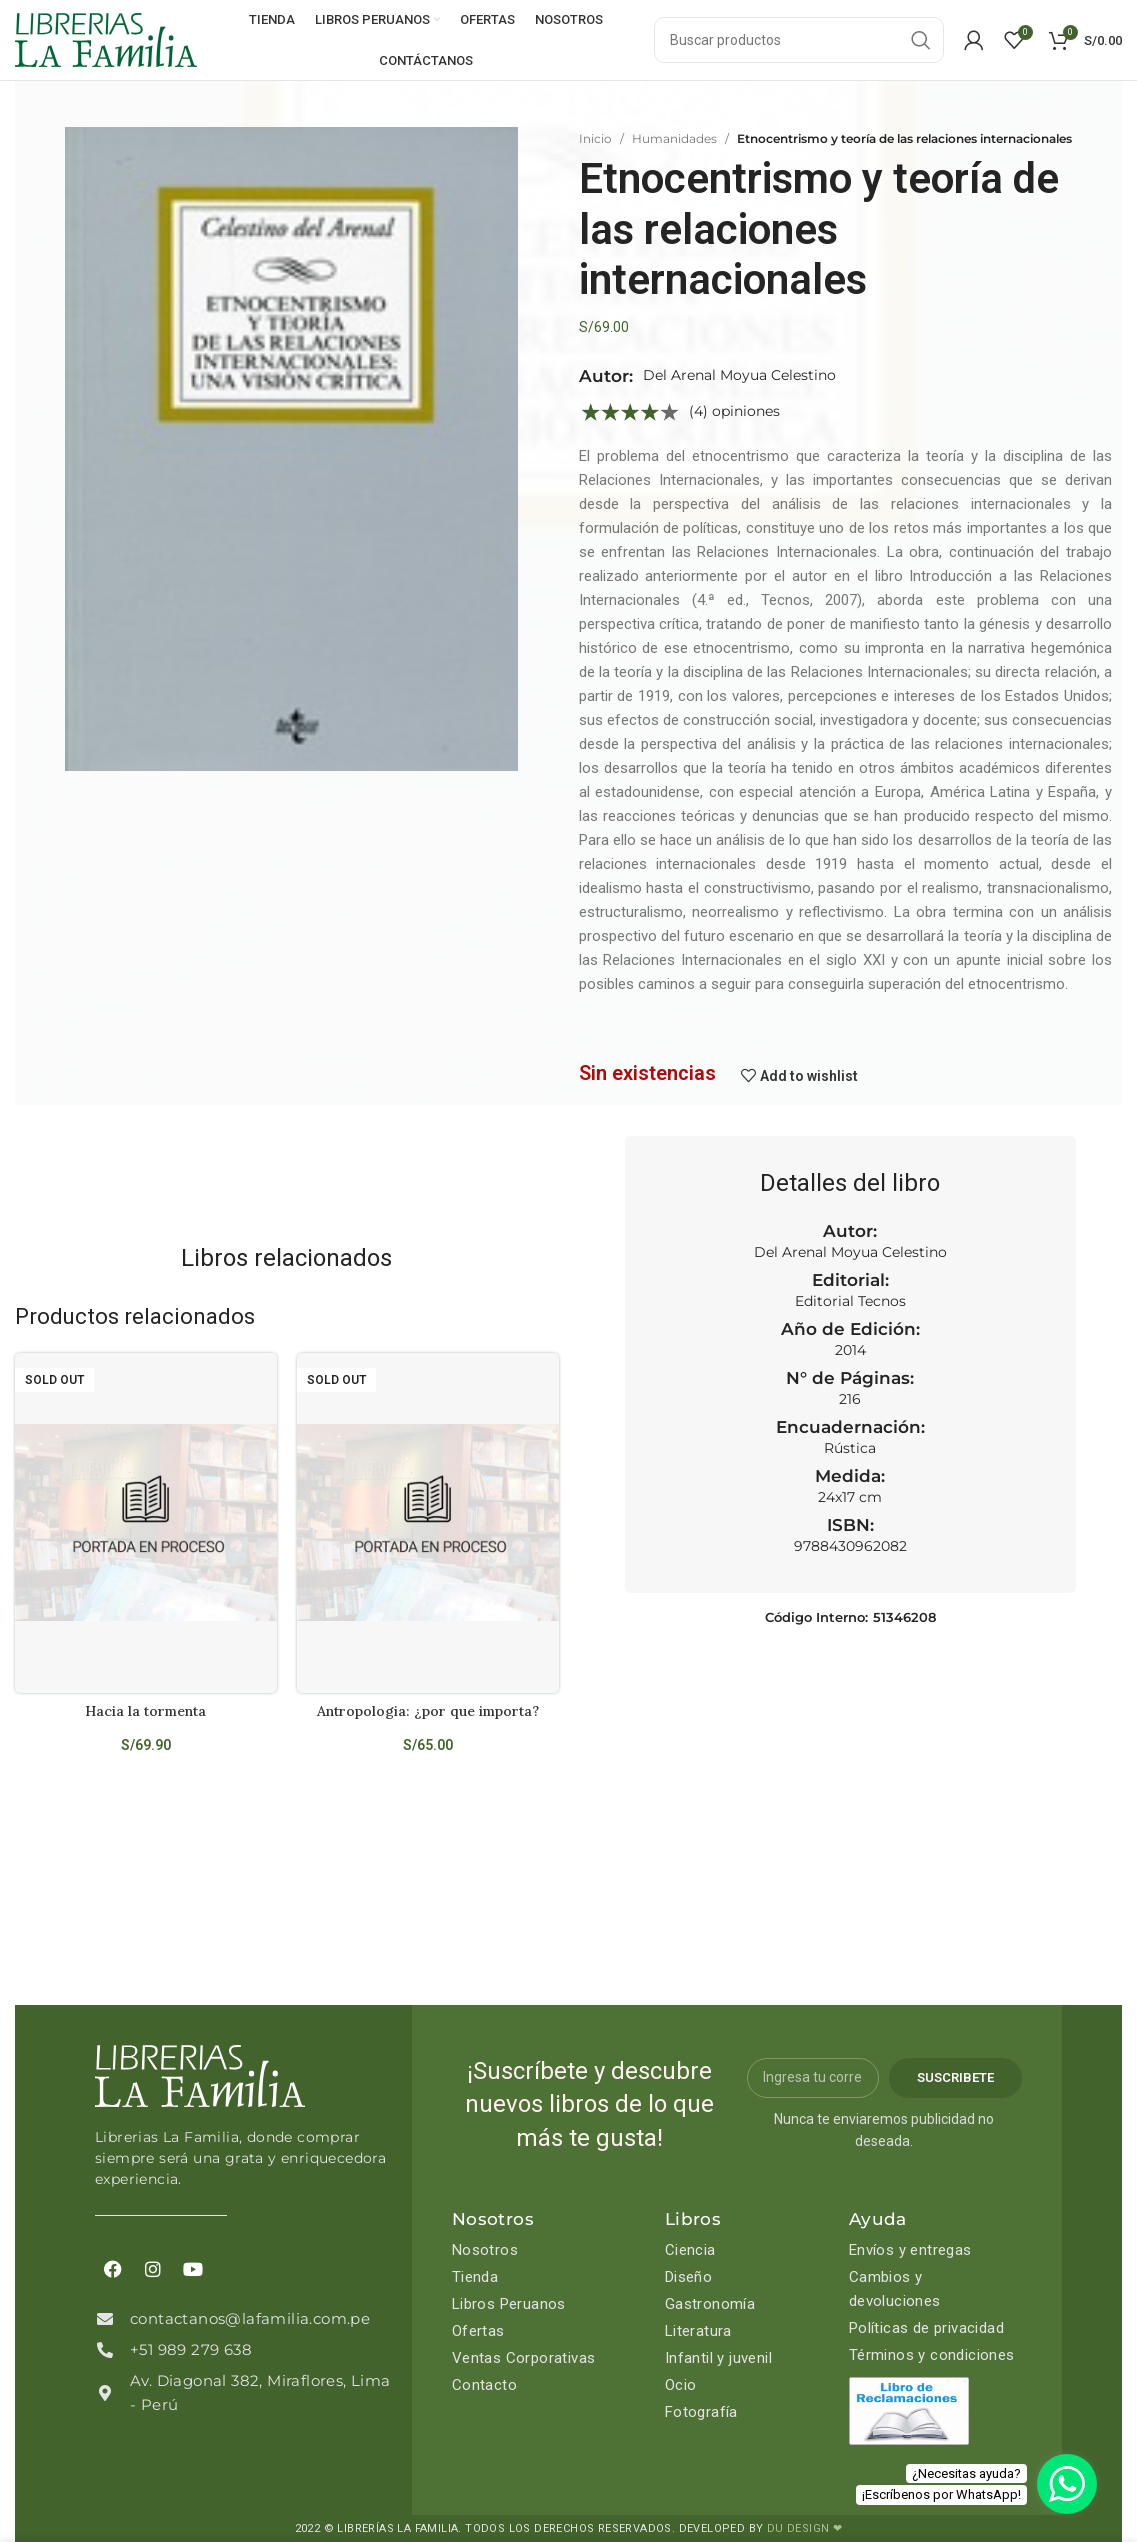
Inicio (595, 138)
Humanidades (674, 138)
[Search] (799, 40)
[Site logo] (106, 39)
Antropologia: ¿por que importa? (428, 1711)
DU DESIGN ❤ (804, 2528)
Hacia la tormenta (145, 1711)
